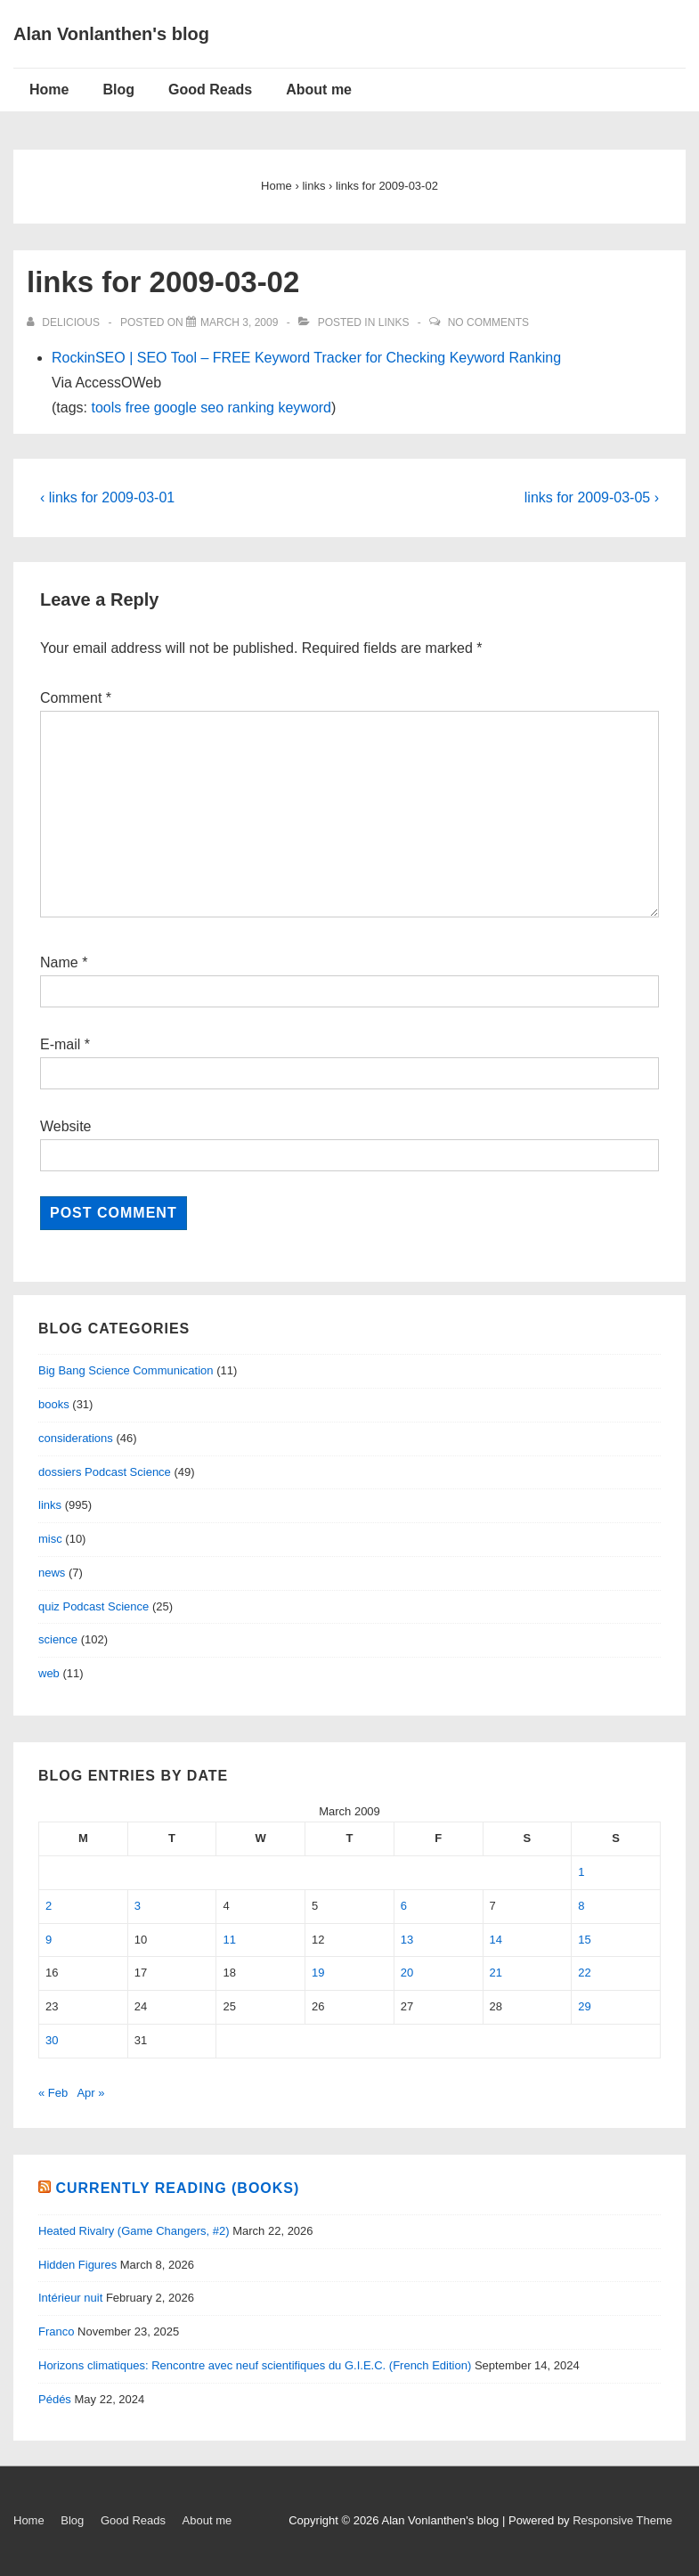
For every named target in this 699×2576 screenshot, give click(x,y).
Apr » (90, 2092)
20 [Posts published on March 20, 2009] (407, 1972)
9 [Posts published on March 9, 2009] (48, 1939)
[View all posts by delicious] (64, 322)
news (51, 1572)
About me (319, 89)
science (57, 1639)
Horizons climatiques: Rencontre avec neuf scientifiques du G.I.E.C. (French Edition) (254, 2365)
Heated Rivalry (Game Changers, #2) (134, 2231)
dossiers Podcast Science (104, 1472)
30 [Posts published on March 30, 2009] (51, 2040)
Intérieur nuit (70, 2297)
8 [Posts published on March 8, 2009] (581, 1905)
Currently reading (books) (177, 2188)
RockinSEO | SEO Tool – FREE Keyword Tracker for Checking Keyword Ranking (306, 357)
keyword (304, 407)
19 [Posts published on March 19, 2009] (318, 1972)
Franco (56, 2331)
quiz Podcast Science (93, 1606)
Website (66, 1126)
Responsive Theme (622, 2520)
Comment (75, 697)
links (394, 322)
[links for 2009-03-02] (239, 322)
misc (50, 1538)
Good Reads (210, 89)
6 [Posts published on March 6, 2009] (404, 1905)
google (175, 407)
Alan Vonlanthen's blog (111, 34)
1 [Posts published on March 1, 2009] (581, 1872)
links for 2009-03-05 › (591, 497)
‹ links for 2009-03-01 (107, 497)
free (138, 407)
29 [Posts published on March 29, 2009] (584, 2006)
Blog (118, 89)
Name (59, 962)
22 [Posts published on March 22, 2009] (584, 1972)
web (49, 1673)
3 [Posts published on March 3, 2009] (137, 1905)
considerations (75, 1438)
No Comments (488, 322)
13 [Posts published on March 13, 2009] (407, 1939)
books (53, 1404)
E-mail (60, 1044)
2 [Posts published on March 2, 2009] (48, 1905)
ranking (251, 407)
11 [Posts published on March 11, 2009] (229, 1939)
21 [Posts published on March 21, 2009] (496, 1972)
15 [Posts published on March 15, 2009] (584, 1939)
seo (212, 407)
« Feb (53, 2092)
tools (106, 407)
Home (49, 89)
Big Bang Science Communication (126, 1370)
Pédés (54, 2399)
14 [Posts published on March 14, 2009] (496, 1939)
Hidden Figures (77, 2264)
